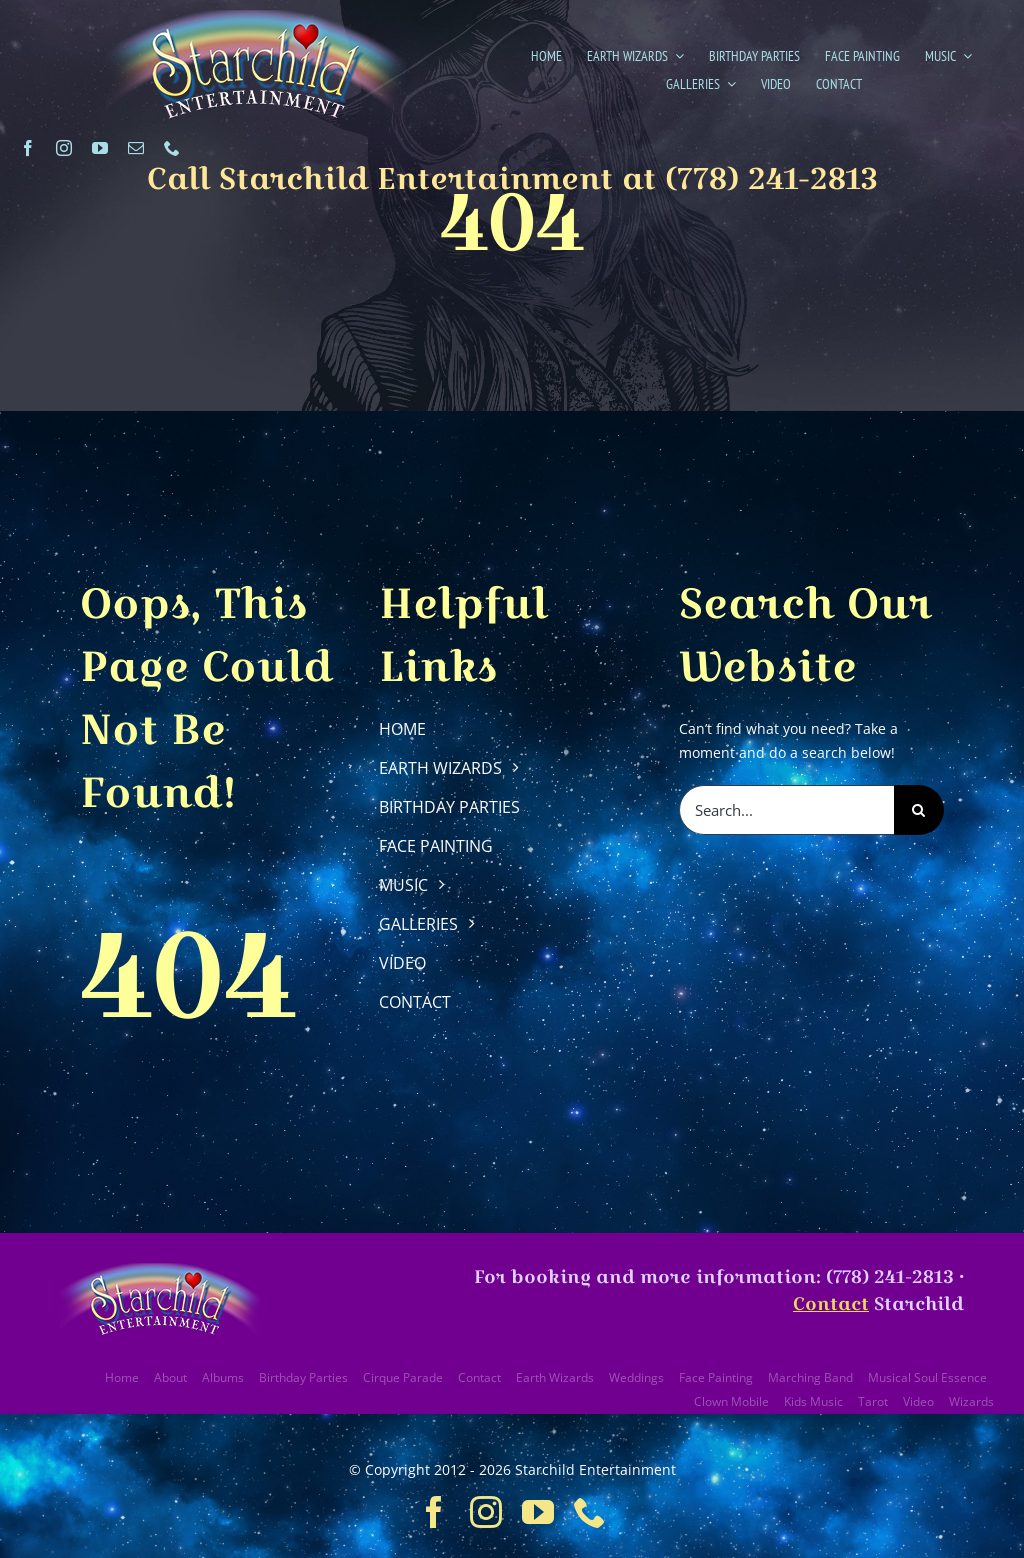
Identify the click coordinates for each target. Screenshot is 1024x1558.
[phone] (172, 148)
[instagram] (64, 148)
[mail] (136, 148)
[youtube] (100, 148)
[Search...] (786, 810)
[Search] (919, 810)
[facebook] (28, 148)
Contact (831, 1303)
